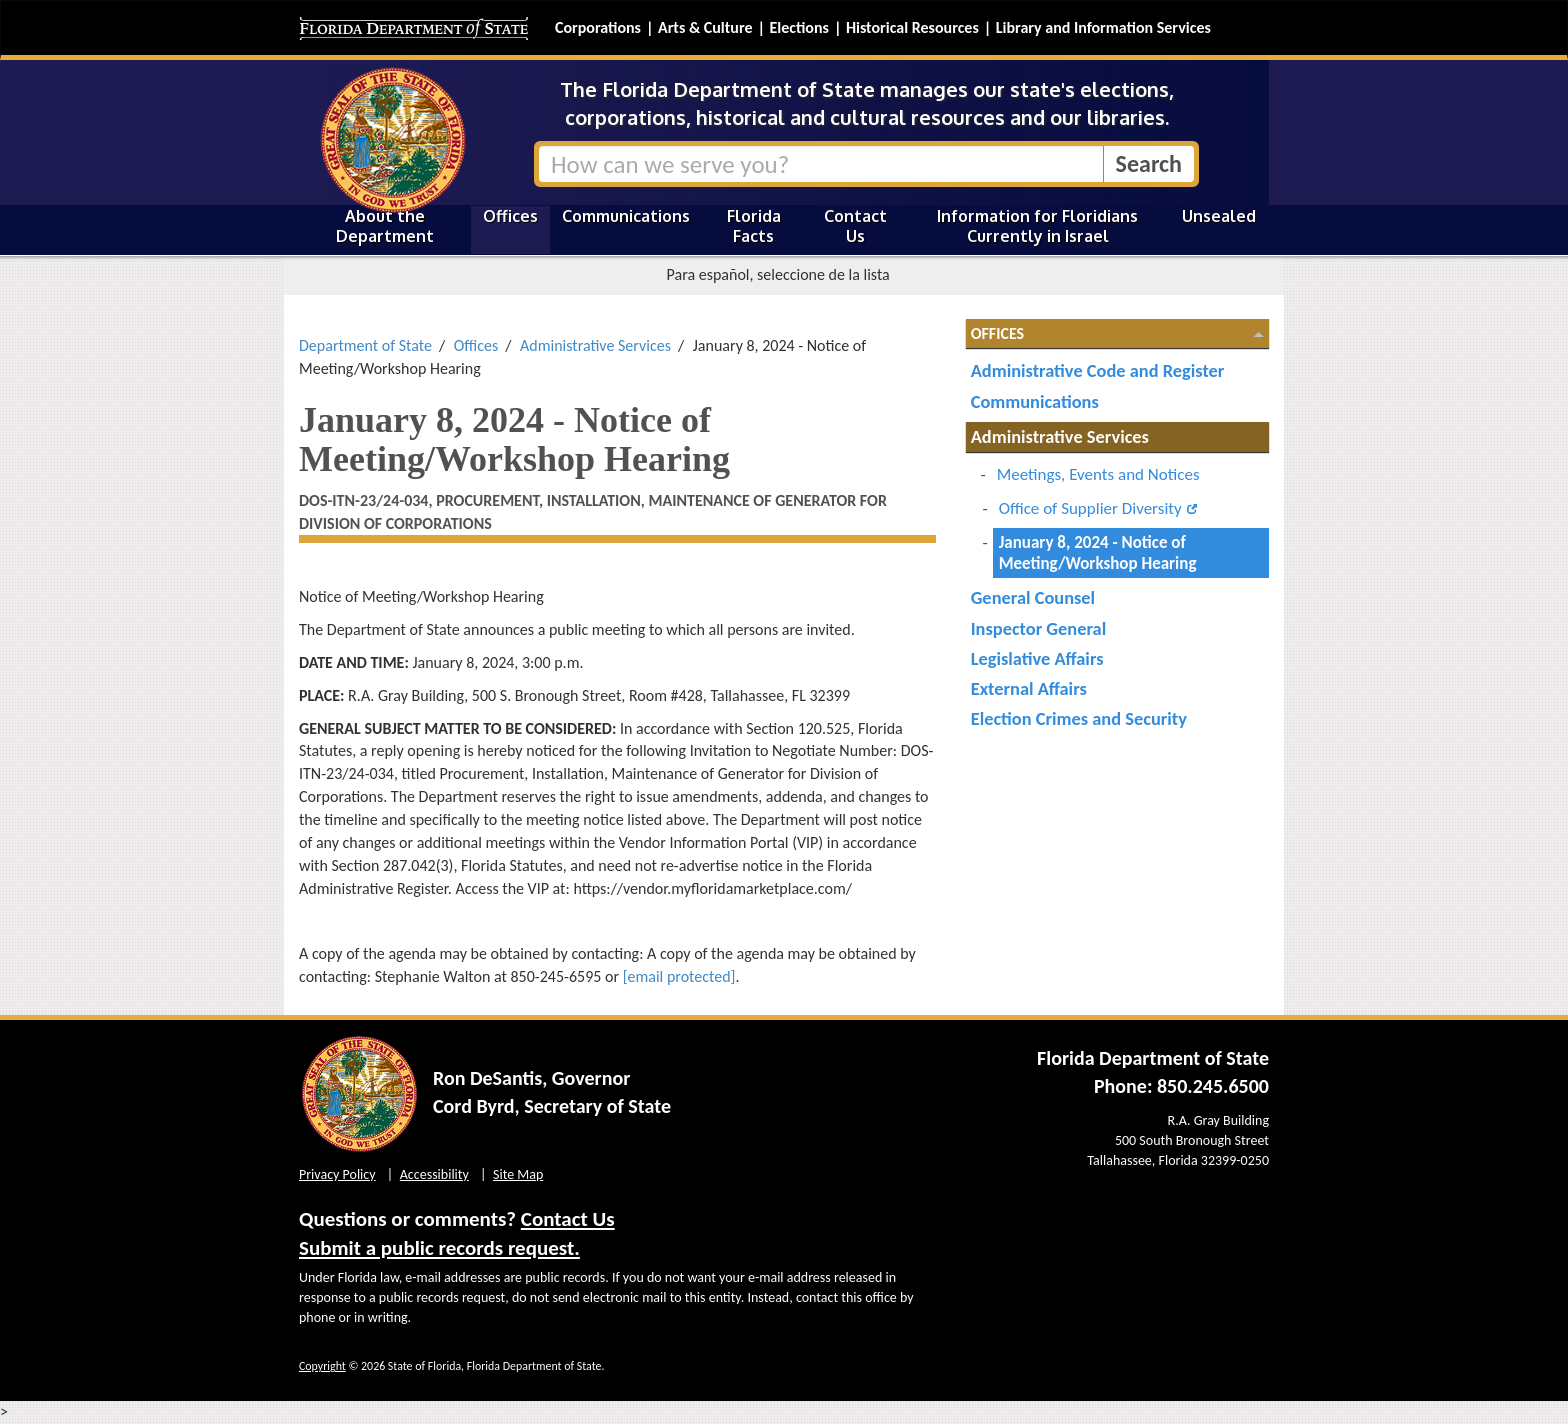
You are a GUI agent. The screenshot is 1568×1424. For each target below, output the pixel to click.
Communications (626, 216)
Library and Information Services (1103, 27)
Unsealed (1219, 216)
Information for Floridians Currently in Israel (1037, 226)
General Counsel (1033, 597)
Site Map (518, 1174)
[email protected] (679, 976)
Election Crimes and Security (1079, 718)
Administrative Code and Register (1098, 370)
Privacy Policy (337, 1174)
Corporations (598, 27)
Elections (798, 27)
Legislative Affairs (1037, 658)
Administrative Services (595, 345)
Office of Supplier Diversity (1090, 508)
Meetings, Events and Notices (1098, 474)
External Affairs (1029, 688)
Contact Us (855, 226)
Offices (510, 216)
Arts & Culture (705, 27)
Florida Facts (754, 226)
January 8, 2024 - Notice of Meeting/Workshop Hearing (1098, 553)
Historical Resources (912, 27)
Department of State (365, 345)
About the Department (385, 226)
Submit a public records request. (439, 1248)
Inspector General (1039, 628)
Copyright (322, 1366)
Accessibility (434, 1174)
